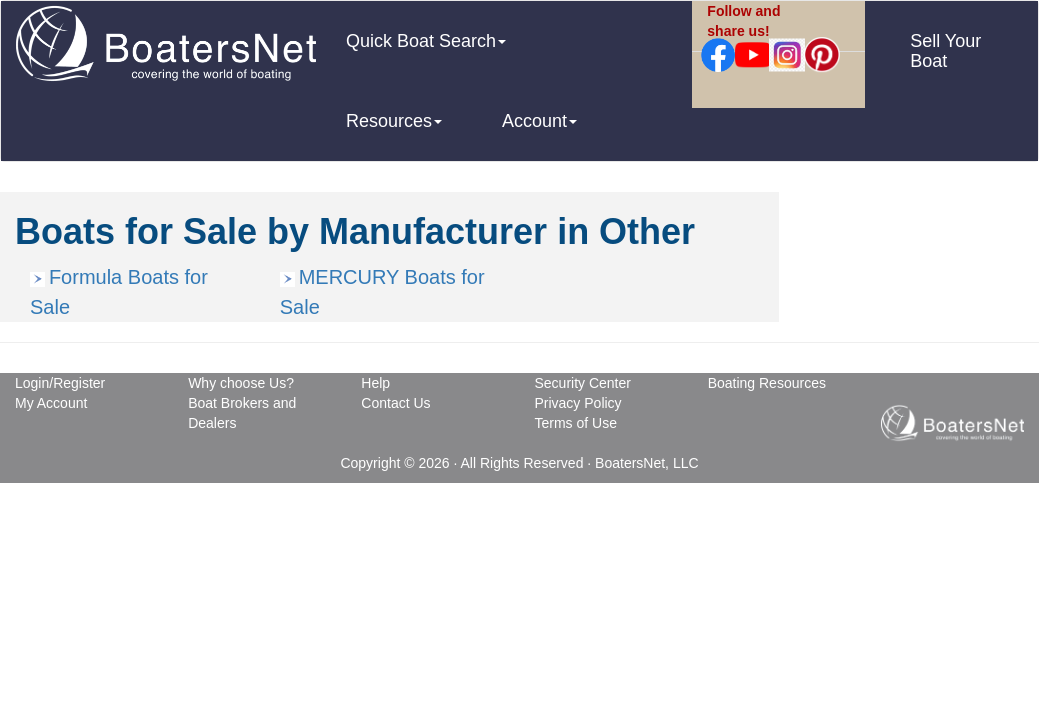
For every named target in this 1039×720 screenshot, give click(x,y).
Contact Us (395, 403)
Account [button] (539, 121)
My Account (51, 403)
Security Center (582, 383)
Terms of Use (575, 423)
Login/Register (60, 383)
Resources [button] (394, 121)
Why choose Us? (241, 383)
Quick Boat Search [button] (426, 41)
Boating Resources (767, 383)
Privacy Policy (577, 403)
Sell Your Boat (945, 51)
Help (375, 383)
